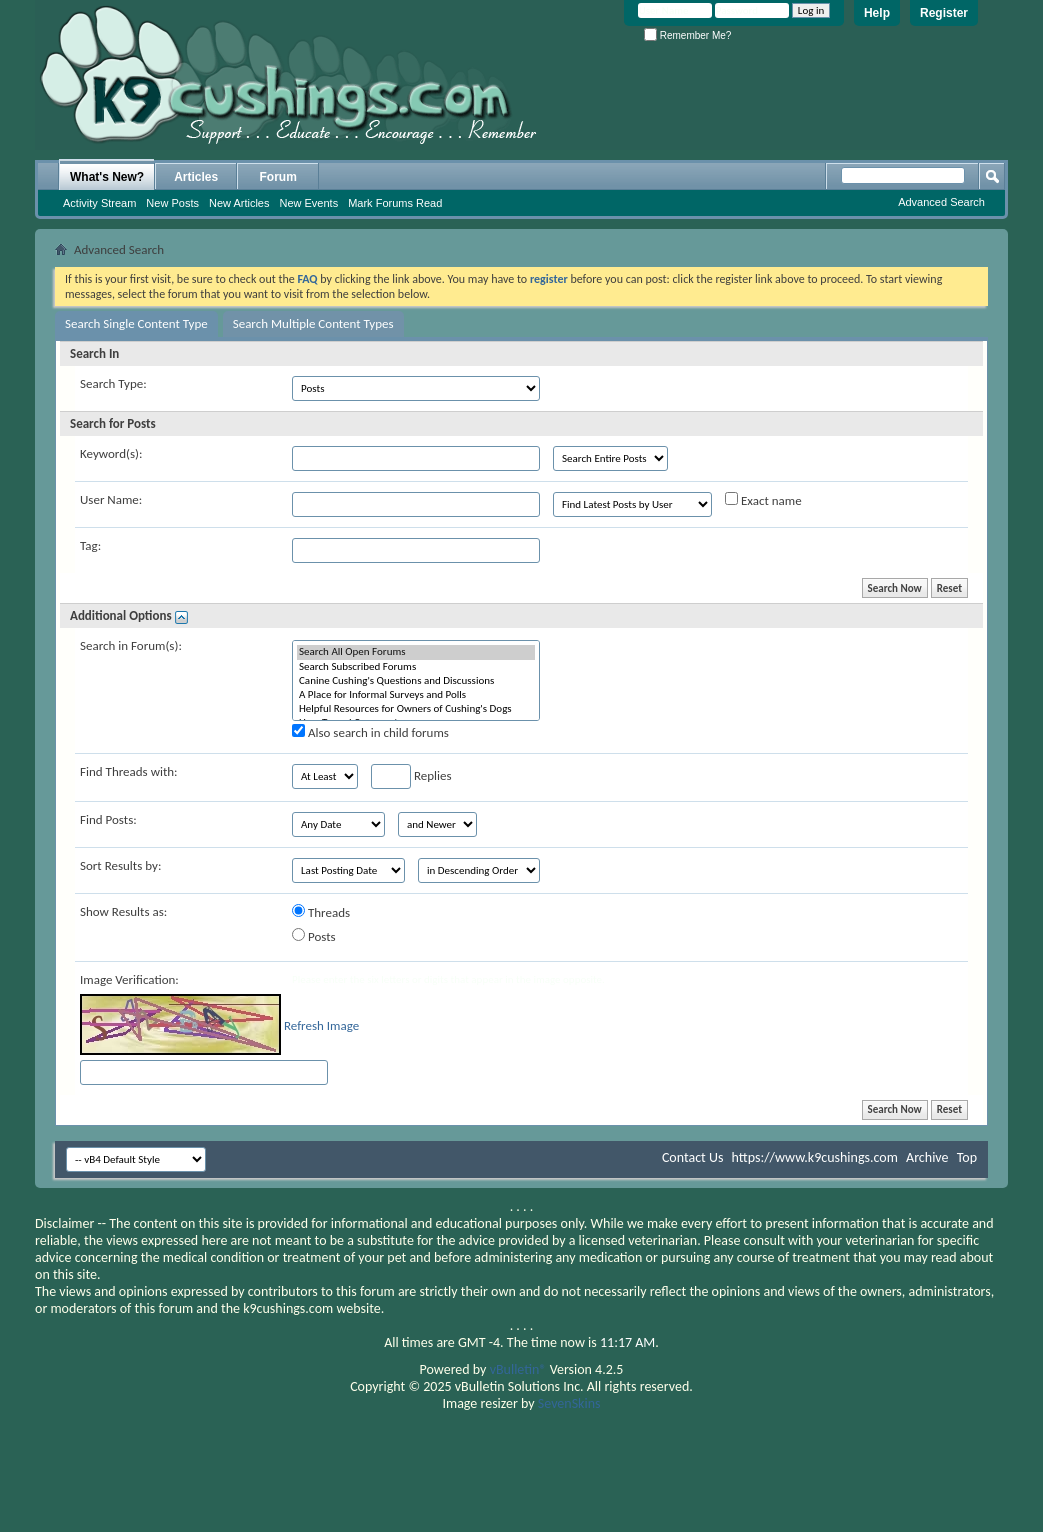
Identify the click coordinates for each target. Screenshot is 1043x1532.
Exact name (763, 500)
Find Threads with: (129, 771)
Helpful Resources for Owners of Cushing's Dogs (416, 709)
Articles (196, 177)
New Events (308, 203)
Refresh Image (321, 1025)
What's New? (107, 177)
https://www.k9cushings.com (815, 1157)
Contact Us (693, 1157)
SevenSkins (569, 1403)
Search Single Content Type (136, 323)
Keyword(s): (111, 453)
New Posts (172, 203)
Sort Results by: (120, 865)
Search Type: (113, 383)
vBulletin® (518, 1369)
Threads (321, 912)
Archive (927, 1157)
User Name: (111, 499)
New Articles (239, 203)
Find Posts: (108, 819)
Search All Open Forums (416, 652)
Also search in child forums (370, 732)
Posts (314, 936)
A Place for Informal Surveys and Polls (416, 695)
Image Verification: (129, 979)
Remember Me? (687, 35)
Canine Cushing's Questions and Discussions (416, 681)
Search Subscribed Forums (416, 667)
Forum (278, 177)
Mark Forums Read (395, 203)
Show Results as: (123, 911)
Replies (411, 776)
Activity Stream (99, 203)
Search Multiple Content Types (313, 323)
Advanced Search (941, 202)
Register (944, 13)
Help (877, 13)
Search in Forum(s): (131, 645)
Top (967, 1157)
